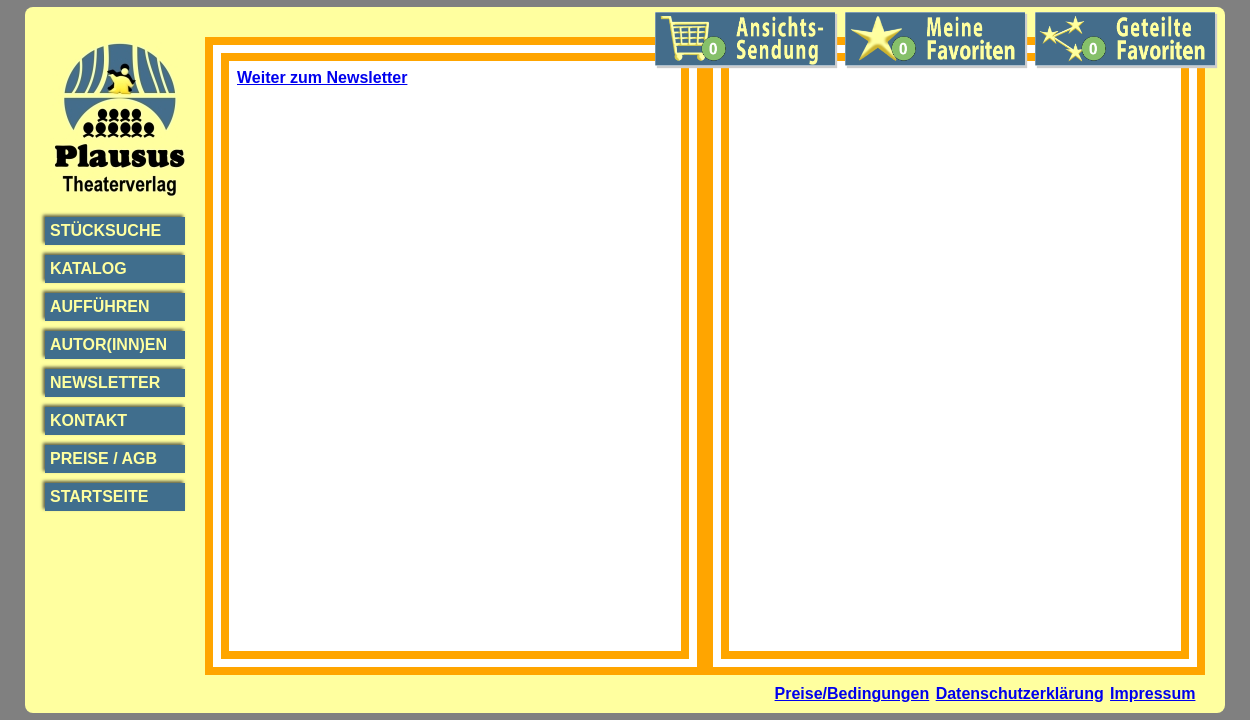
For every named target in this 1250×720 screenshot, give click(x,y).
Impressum (1152, 693)
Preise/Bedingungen (852, 693)
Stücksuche (105, 230)
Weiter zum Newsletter (322, 77)
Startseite (99, 496)
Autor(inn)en (108, 344)
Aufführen (100, 306)
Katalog (88, 268)
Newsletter (105, 382)
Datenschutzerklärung (1020, 693)
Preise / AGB (103, 458)
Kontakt (88, 420)
